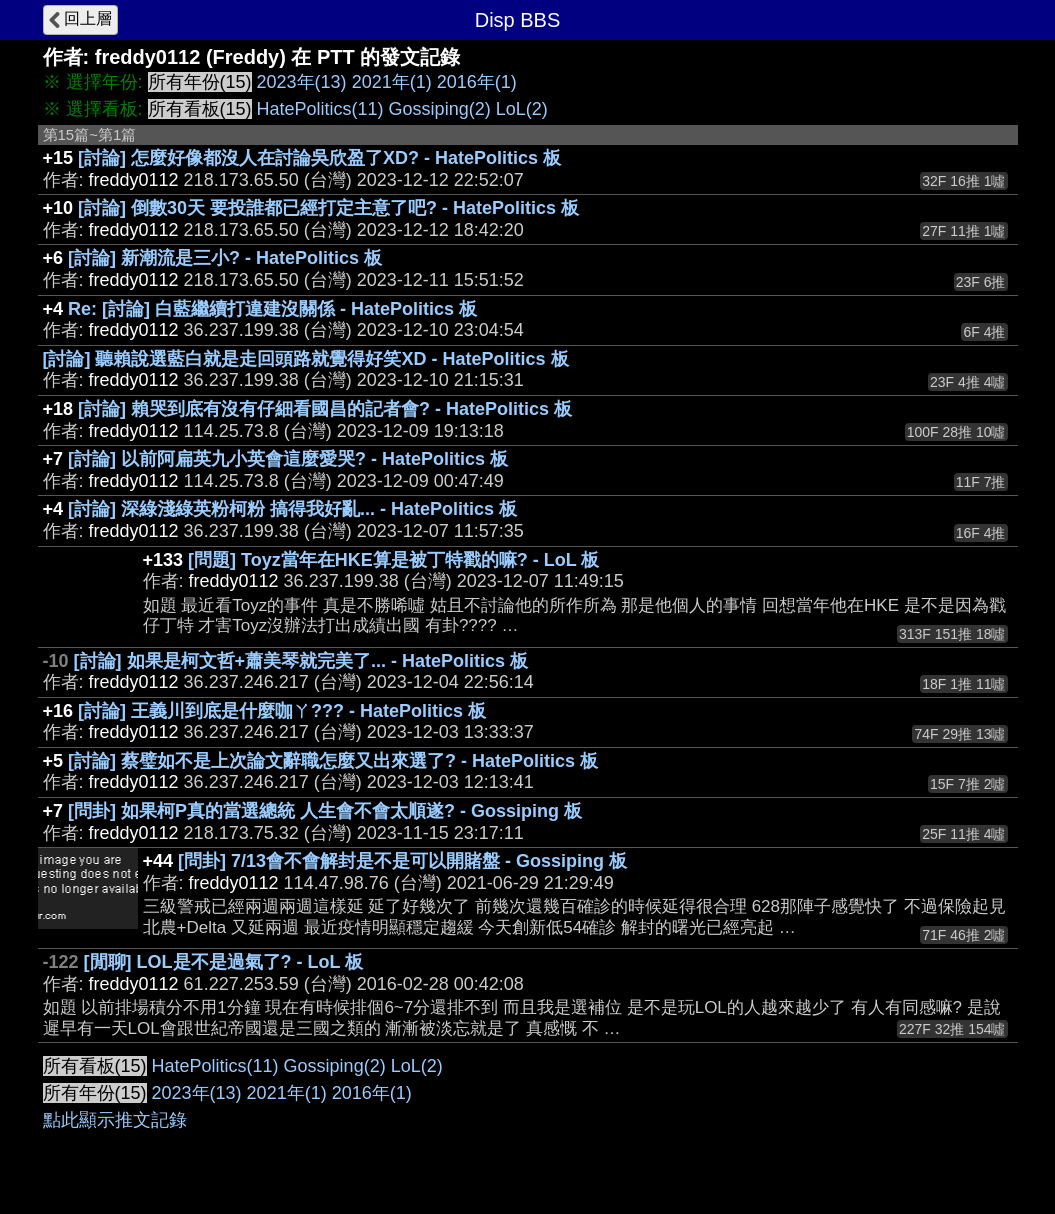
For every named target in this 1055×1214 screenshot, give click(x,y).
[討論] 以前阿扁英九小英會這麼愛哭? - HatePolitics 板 (288, 459)
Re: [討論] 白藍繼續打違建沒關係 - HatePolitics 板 (272, 309)
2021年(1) (392, 82)
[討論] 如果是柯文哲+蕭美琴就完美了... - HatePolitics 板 (301, 661)
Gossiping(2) (440, 109)
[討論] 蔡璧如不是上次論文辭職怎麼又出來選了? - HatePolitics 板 (333, 761)
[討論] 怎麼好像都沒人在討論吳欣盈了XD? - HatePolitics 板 (319, 158)
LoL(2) (522, 109)
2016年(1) (477, 82)
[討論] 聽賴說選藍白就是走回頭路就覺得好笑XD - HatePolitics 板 (306, 359)
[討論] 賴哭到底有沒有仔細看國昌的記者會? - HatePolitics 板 (325, 409)
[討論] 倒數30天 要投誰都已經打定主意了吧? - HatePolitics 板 (328, 208)
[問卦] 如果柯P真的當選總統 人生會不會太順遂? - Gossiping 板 (325, 811)
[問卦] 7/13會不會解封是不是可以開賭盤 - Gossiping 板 (402, 861)
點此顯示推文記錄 (115, 1120)
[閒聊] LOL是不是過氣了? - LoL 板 (224, 962)
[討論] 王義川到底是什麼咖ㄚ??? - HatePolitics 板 (282, 711)
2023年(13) (302, 82)
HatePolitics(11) (320, 109)
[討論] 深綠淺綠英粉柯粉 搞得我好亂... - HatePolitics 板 (292, 509)
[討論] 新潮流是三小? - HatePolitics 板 (225, 258)
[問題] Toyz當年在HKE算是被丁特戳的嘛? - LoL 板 (393, 560)
